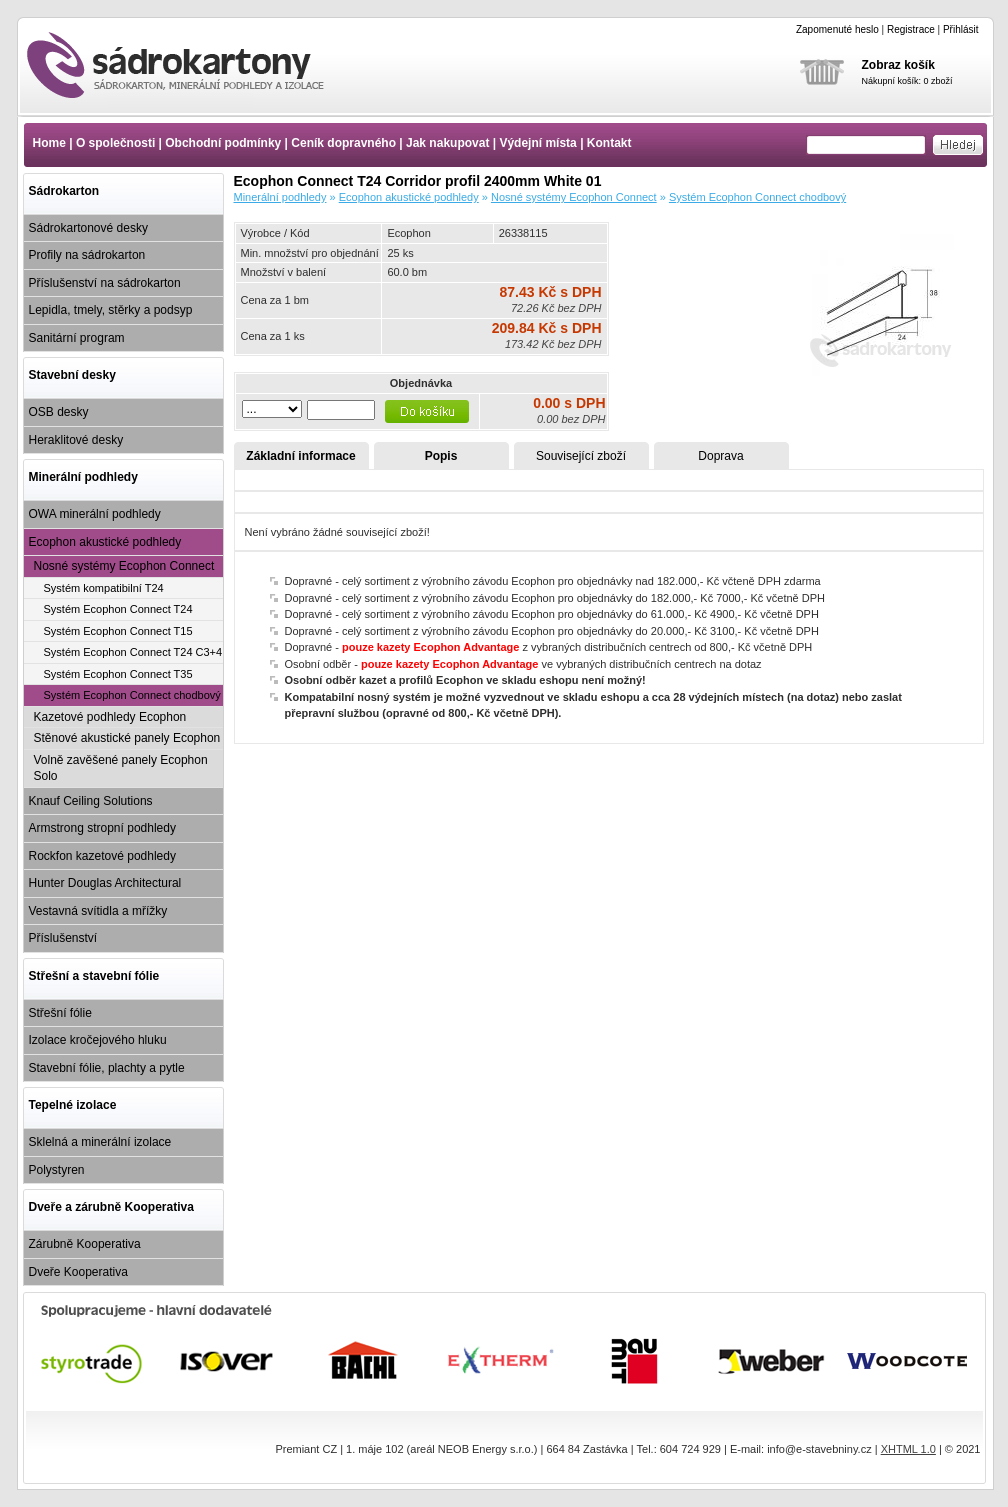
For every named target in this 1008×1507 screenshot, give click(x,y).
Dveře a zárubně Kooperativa (111, 1207)
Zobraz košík (898, 65)
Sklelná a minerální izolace (100, 1142)
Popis (441, 456)
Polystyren (57, 1170)
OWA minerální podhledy (95, 514)
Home (49, 143)
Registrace (911, 29)
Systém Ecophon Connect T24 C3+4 (133, 652)
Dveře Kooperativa (78, 1272)
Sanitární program (77, 338)
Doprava (720, 456)
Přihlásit (961, 29)
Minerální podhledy (83, 477)
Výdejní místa (537, 143)
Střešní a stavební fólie (94, 976)
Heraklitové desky (76, 440)
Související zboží (581, 456)
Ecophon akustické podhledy (105, 542)
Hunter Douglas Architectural (105, 883)
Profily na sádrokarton (87, 255)
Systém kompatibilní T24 (104, 588)
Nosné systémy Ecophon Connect (124, 566)
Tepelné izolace (73, 1105)
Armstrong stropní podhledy (102, 828)
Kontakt (609, 143)
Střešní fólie (60, 1013)
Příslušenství (63, 938)
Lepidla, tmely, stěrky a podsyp (111, 310)
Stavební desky (72, 375)
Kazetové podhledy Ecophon (110, 717)
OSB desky (59, 412)
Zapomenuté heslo (837, 29)
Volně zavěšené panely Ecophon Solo (121, 768)
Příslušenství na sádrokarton (105, 283)
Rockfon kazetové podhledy (102, 856)
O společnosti (115, 143)
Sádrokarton (64, 191)
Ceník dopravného (343, 143)
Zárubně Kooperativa (85, 1244)
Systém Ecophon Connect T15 (118, 631)
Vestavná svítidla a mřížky (98, 911)
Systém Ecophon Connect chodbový (132, 695)
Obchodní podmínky (223, 143)
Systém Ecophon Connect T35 (118, 674)
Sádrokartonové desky (88, 228)
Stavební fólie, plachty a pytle (107, 1068)
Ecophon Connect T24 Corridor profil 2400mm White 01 (193, 65)
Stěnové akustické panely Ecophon (127, 738)
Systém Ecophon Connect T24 (118, 609)
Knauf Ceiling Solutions (91, 801)
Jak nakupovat (447, 143)
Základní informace (300, 456)
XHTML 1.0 (908, 1449)
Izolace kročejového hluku (98, 1040)
